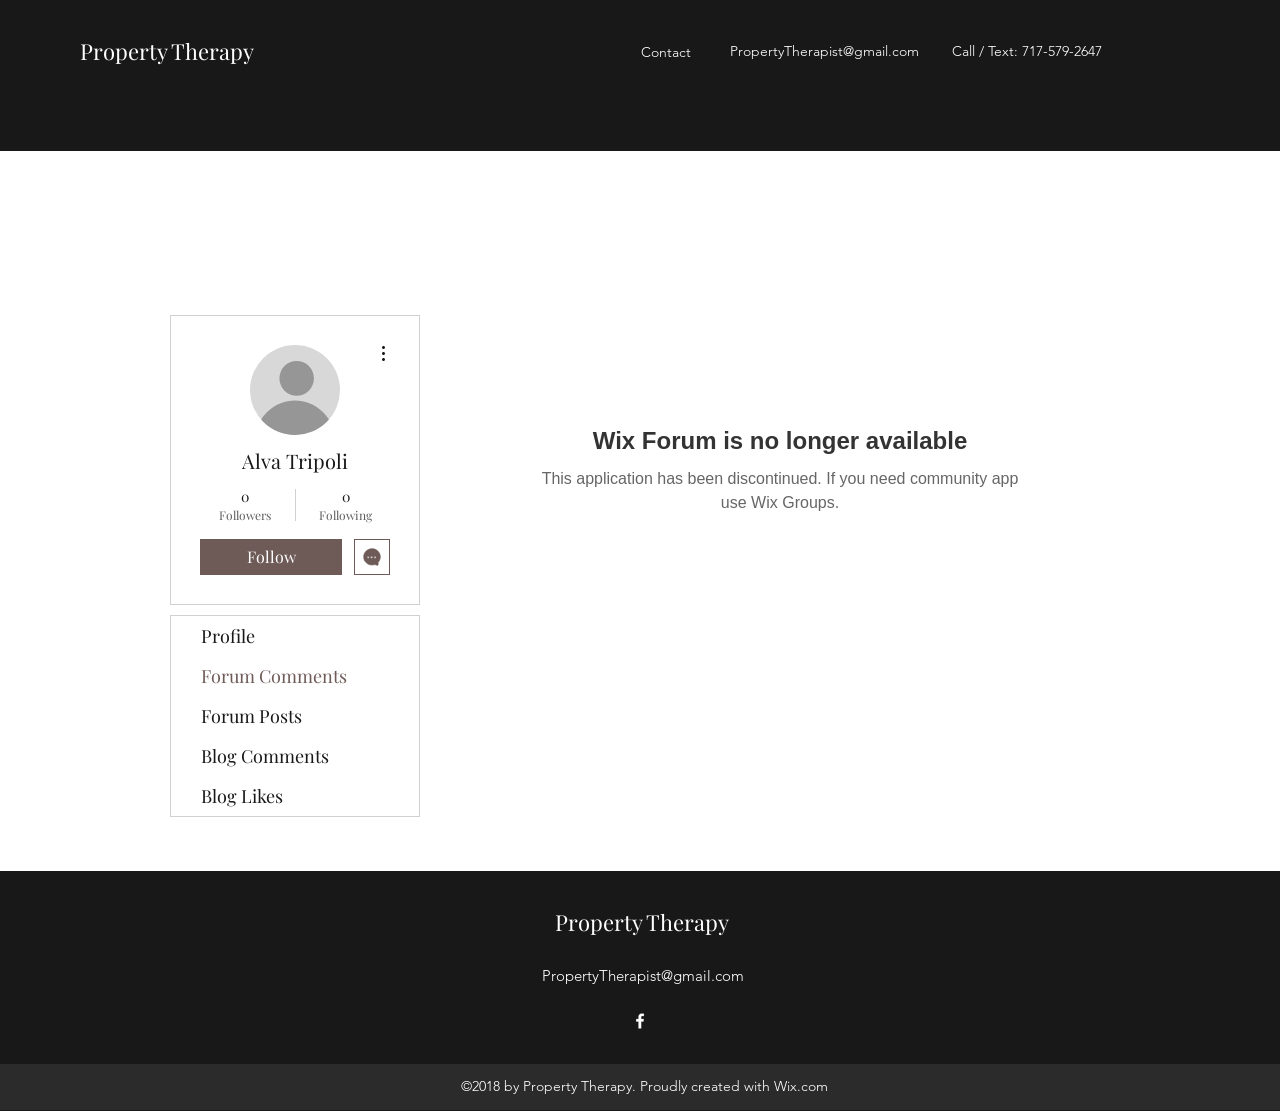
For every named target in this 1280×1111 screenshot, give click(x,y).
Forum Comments (274, 676)
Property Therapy (167, 51)
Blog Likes (242, 796)
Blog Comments (265, 756)
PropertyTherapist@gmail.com (824, 51)
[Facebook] (640, 1021)
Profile (228, 636)
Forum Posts (251, 716)
